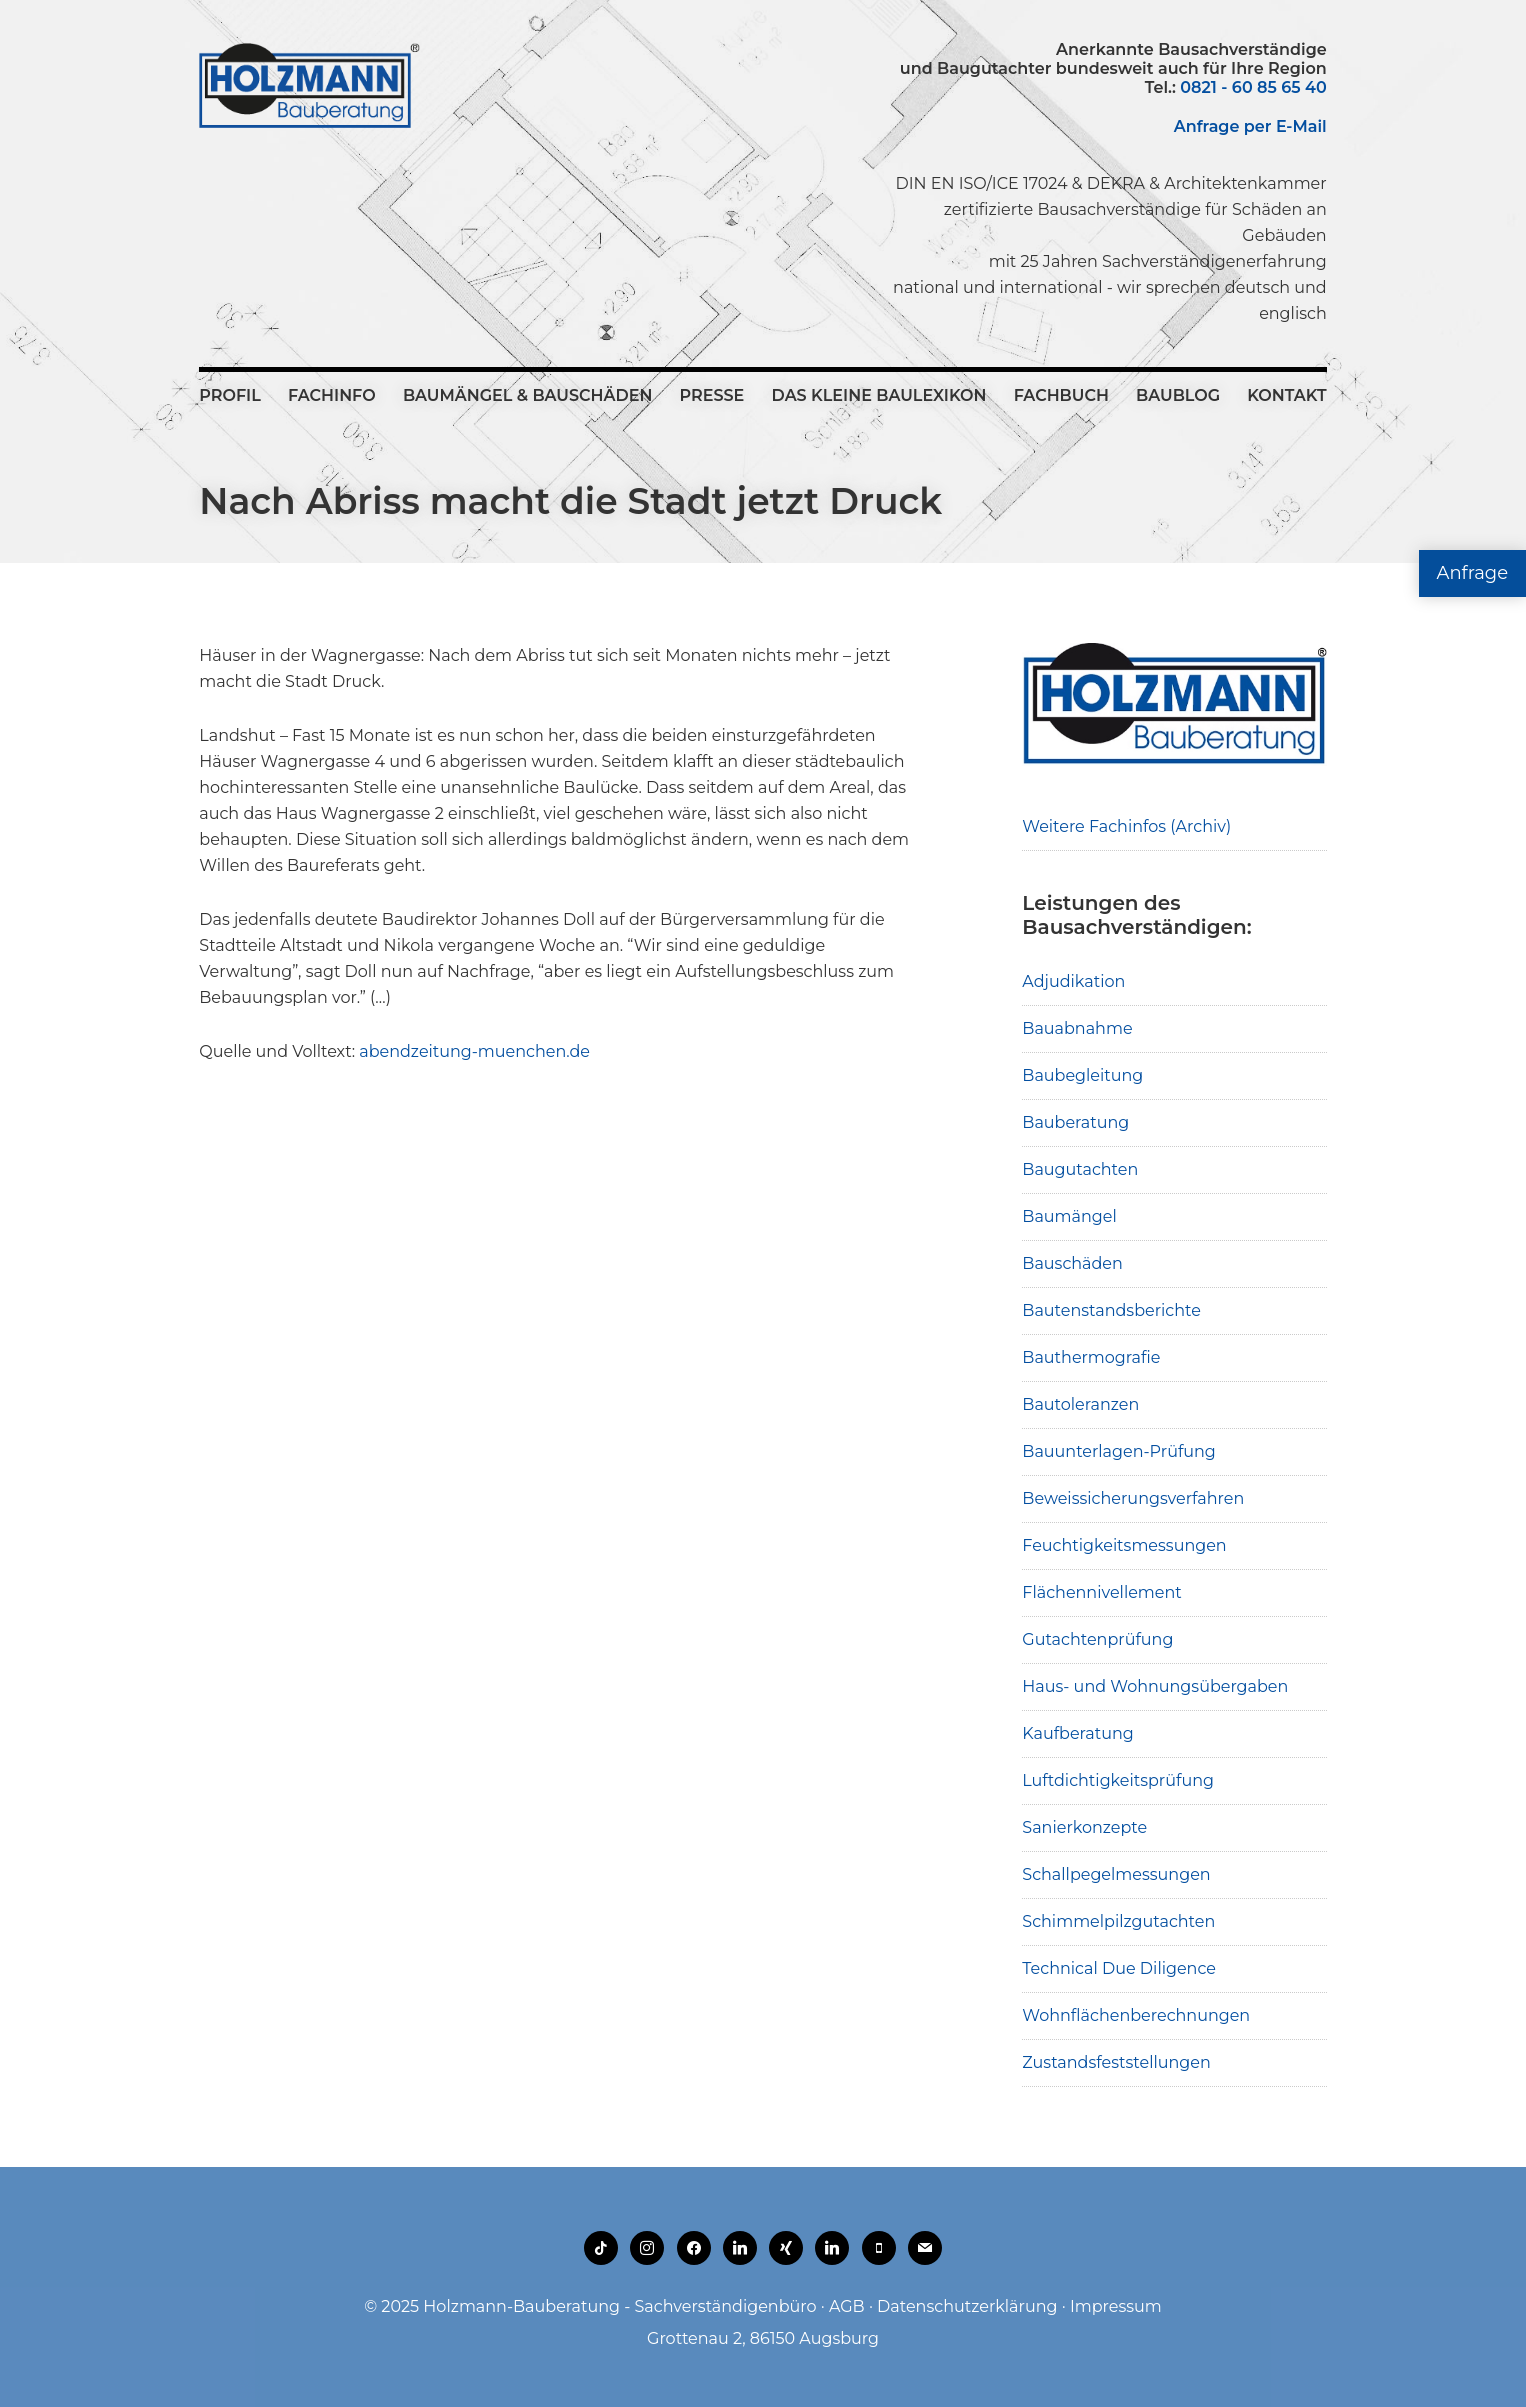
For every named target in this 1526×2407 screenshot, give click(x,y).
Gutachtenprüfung (1097, 1639)
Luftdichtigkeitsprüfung (1118, 1780)
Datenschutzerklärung (967, 2306)
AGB (847, 2306)
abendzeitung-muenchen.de (474, 1051)
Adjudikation (1073, 981)
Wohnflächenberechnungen (1136, 2015)
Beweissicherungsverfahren (1133, 1498)
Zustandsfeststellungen (1116, 2062)
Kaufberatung (1078, 1733)
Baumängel (1069, 1216)
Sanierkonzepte (1084, 1827)
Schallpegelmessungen (1116, 1874)
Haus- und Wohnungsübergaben (1155, 1686)
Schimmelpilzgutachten (1118, 1921)
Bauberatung (1075, 1122)
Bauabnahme (1077, 1028)
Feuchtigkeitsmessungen (1124, 1545)
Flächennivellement (1102, 1592)
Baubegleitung (1082, 1075)
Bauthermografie (1091, 1357)
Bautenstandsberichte (1111, 1310)
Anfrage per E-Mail (1250, 126)
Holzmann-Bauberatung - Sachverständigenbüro (619, 2306)
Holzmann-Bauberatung (309, 85)
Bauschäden (1072, 1263)
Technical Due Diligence (1119, 1968)
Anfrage (1472, 573)
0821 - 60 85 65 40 (1253, 87)
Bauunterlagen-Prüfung (1119, 1451)
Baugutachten (1080, 1169)
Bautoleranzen (1080, 1404)
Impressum (1116, 2306)
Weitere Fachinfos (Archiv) (1126, 826)
